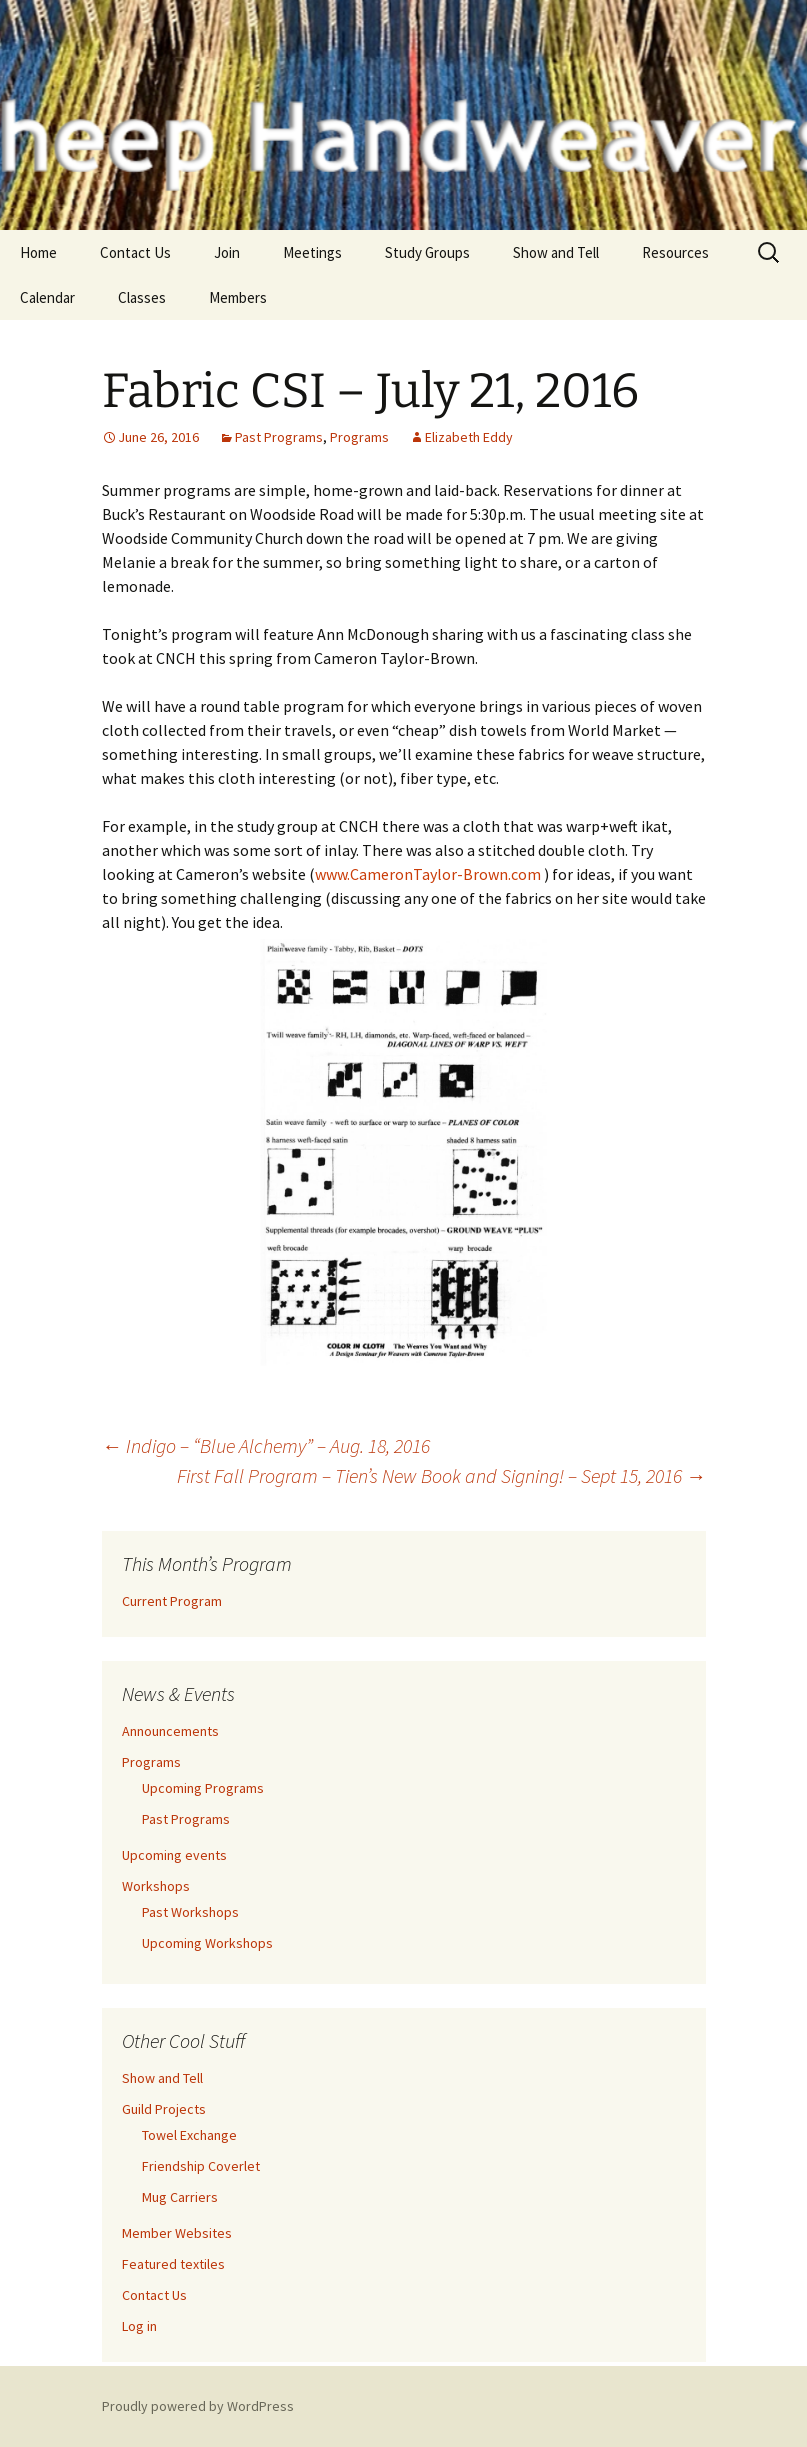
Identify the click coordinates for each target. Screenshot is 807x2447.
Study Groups (427, 252)
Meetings (312, 252)
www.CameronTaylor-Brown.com (429, 874)
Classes (142, 297)
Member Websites (177, 2233)
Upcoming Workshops (207, 1943)
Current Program (172, 1601)
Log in (139, 2326)
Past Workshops (190, 1912)
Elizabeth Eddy (469, 437)
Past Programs (279, 437)
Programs (359, 437)
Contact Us (135, 252)
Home (38, 252)
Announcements (170, 1731)
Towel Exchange (189, 2135)
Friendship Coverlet (201, 2166)
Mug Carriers (180, 2197)
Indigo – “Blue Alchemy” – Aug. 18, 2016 (266, 1445)
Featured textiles (173, 2264)
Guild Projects (164, 2109)
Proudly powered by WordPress (198, 2406)
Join (227, 252)
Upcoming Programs (203, 1788)
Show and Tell (556, 252)
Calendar (47, 297)
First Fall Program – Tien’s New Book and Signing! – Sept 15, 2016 (441, 1475)
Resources (675, 252)
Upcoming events (174, 1855)
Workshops (156, 1886)
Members (238, 297)
